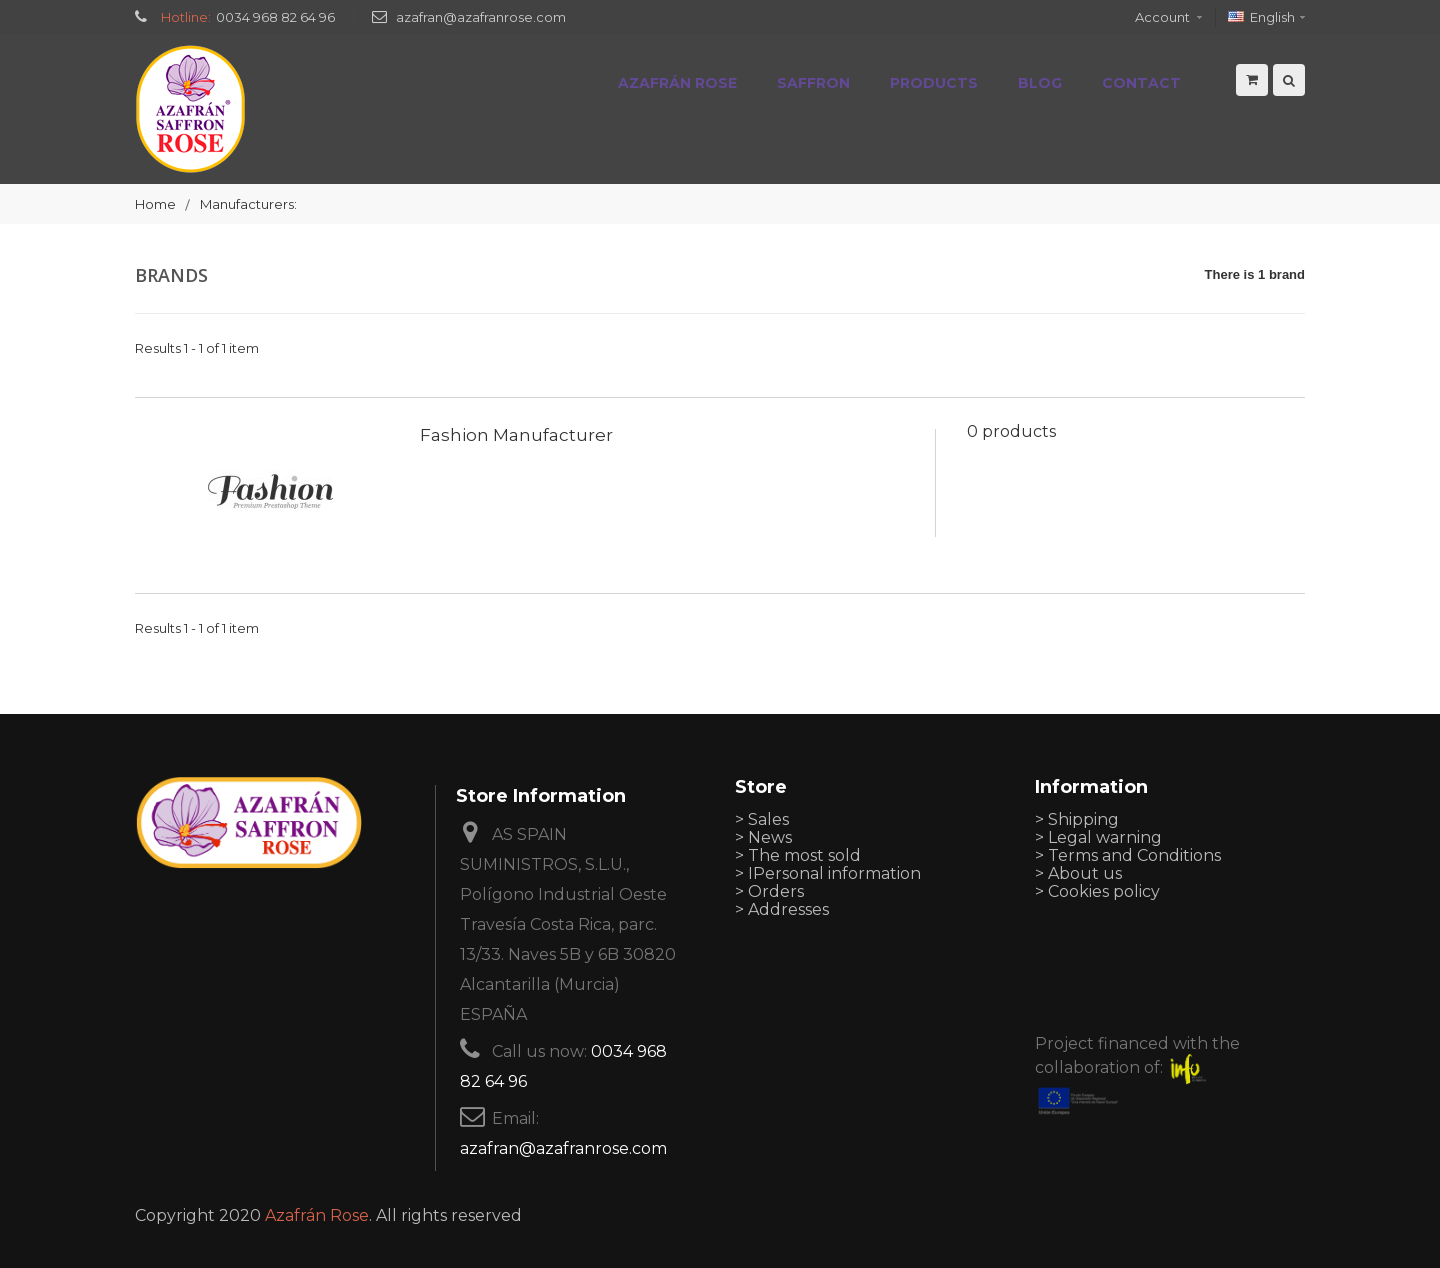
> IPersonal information (828, 873)
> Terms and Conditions (1128, 855)
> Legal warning (1098, 837)
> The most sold (798, 855)
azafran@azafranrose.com (481, 17)
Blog (1040, 83)
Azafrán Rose (677, 83)
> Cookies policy (1097, 891)
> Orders (769, 891)
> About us (1078, 873)
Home (155, 204)
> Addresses (782, 909)
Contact (1141, 83)
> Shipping (1077, 819)
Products (934, 83)
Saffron (813, 83)
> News (763, 837)
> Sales (762, 819)
